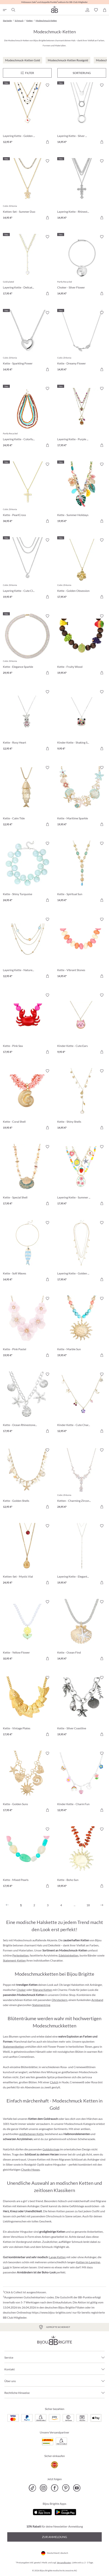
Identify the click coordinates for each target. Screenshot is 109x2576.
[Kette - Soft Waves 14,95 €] (27, 1251)
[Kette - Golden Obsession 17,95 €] (81, 569)
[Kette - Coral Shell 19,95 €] (27, 1100)
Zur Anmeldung (54, 2537)
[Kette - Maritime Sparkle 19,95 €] (81, 796)
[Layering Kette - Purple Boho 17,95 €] (81, 417)
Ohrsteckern (59, 2000)
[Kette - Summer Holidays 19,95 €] (81, 493)
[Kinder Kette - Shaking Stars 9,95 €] (81, 721)
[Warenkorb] (104, 10)
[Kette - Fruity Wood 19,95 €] (81, 645)
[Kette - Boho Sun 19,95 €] (81, 1858)
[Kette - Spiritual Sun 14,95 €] (81, 872)
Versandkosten (64, 2562)
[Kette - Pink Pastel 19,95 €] (27, 1327)
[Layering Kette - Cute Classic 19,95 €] (27, 569)
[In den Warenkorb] (47, 141)
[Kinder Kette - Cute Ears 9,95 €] (81, 1024)
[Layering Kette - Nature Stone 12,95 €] (27, 948)
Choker (21, 1989)
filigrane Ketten (42, 1989)
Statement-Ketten (14, 1960)
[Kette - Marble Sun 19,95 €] (81, 1327)
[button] (87, 10)
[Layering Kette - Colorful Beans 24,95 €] (27, 417)
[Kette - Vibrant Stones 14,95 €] (81, 948)
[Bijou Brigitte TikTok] (32, 2488)
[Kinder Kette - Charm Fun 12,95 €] (81, 1782)
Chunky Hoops (30, 2169)
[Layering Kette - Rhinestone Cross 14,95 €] (81, 190)
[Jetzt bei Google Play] (65, 2511)
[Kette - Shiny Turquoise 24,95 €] (27, 872)
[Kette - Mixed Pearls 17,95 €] (27, 1858)
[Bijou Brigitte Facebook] (55, 2488)
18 (88, 1905)
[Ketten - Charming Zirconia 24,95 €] (81, 1479)
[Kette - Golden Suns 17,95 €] (27, 1782)
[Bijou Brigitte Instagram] (43, 2488)
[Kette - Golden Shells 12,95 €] (27, 1479)
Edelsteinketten (68, 1955)
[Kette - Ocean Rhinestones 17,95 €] (27, 1403)
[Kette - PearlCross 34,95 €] (27, 493)
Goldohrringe (51, 2149)
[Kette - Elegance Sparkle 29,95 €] (27, 645)
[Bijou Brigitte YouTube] (77, 2488)
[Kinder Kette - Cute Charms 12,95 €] (81, 1403)
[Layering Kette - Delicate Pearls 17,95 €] (27, 265)
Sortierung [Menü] (82, 73)
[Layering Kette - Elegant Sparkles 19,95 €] (81, 1555)
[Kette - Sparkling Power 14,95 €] (27, 341)
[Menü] (27, 73)
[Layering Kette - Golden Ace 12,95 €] (27, 114)
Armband (97, 2000)
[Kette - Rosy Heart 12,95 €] (27, 721)
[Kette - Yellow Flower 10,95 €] (27, 1630)
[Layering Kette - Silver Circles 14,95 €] (81, 114)
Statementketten (13, 2046)
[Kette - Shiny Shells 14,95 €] (81, 1100)
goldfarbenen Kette (31, 2134)
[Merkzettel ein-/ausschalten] (47, 85)
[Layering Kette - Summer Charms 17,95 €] (81, 1175)
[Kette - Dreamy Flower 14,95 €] (81, 341)
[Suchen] (13, 10)
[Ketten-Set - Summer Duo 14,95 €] (27, 190)
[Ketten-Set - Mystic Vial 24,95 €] (27, 1555)
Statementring (41, 2005)
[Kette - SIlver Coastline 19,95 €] (81, 1706)
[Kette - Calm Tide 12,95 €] (27, 796)
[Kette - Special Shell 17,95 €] (27, 1175)
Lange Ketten (57, 2257)
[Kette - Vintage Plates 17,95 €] (27, 1706)
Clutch (54, 2082)
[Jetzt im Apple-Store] (42, 2511)
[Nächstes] (101, 1905)
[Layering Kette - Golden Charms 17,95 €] (81, 1251)
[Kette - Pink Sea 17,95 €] (27, 1024)
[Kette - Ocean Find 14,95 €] (81, 1630)
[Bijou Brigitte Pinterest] (66, 2488)
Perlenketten (20, 1955)
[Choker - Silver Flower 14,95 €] (81, 265)
